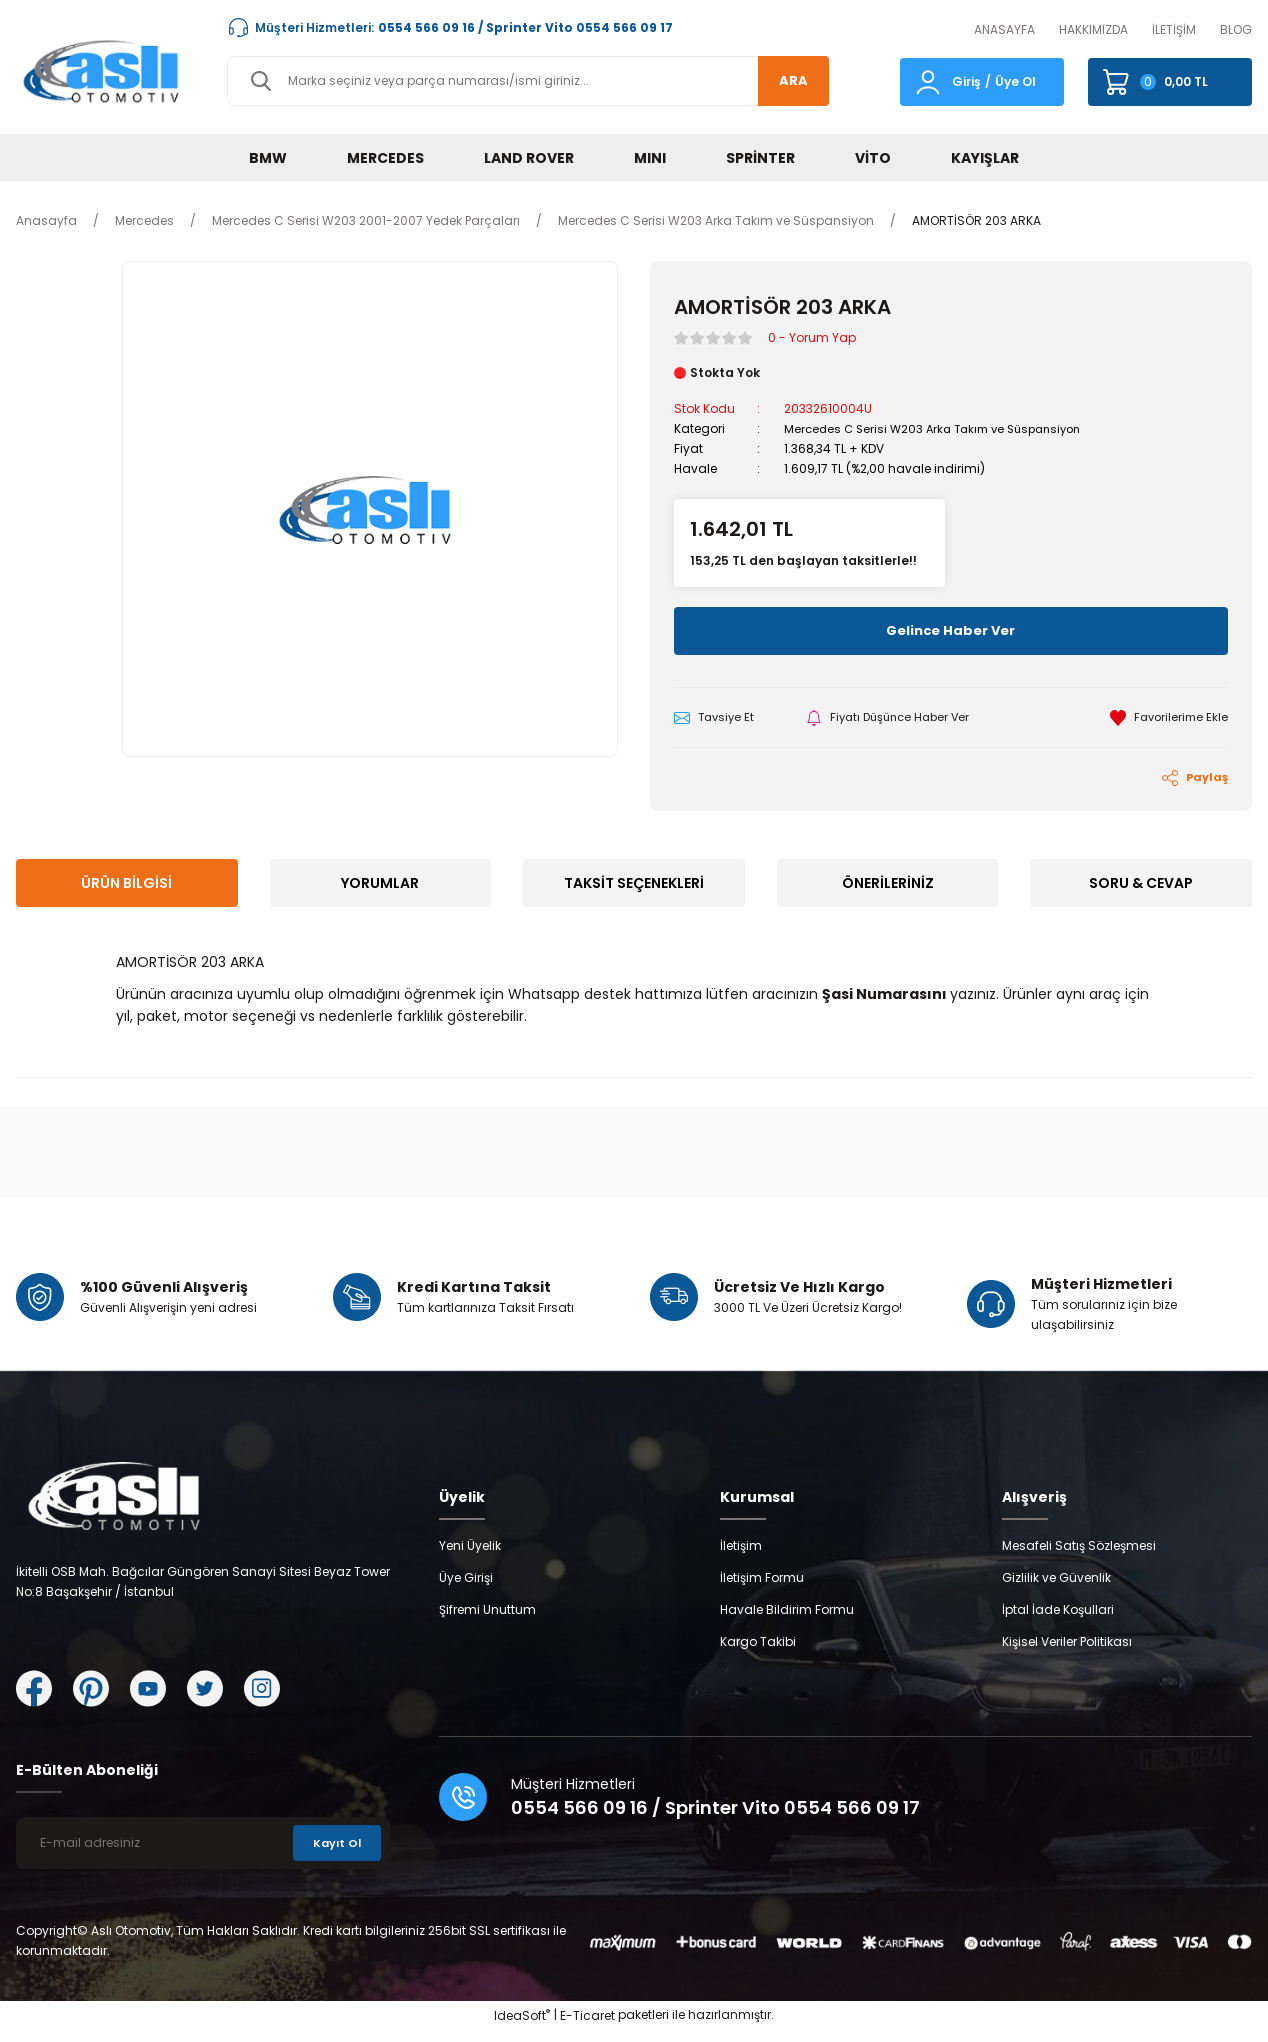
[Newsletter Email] (203, 1855)
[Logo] (105, 70)
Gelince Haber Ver (950, 631)
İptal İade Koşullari (1058, 1621)
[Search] (528, 81)
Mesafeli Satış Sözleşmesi (1079, 1557)
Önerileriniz (888, 885)
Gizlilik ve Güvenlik (1056, 1589)
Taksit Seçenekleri (634, 885)
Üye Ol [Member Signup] (1015, 81)
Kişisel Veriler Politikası (1067, 1653)
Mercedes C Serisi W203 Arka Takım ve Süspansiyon (942, 428)
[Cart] (1170, 82)
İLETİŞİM (1174, 29)
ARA (787, 81)
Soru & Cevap (1141, 885)
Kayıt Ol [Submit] (334, 1854)
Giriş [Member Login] (966, 81)
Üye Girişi (466, 1589)
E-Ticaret (587, 2027)
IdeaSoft (522, 2027)
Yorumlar (380, 885)
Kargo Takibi (758, 1653)
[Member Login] (928, 80)
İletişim (741, 1557)
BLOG (1236, 29)
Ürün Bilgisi (126, 885)
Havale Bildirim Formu (787, 1621)
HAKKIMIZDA (1093, 29)
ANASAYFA (1004, 29)
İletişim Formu (762, 1589)
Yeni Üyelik (470, 1557)
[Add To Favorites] (1166, 718)
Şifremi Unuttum (487, 1621)
